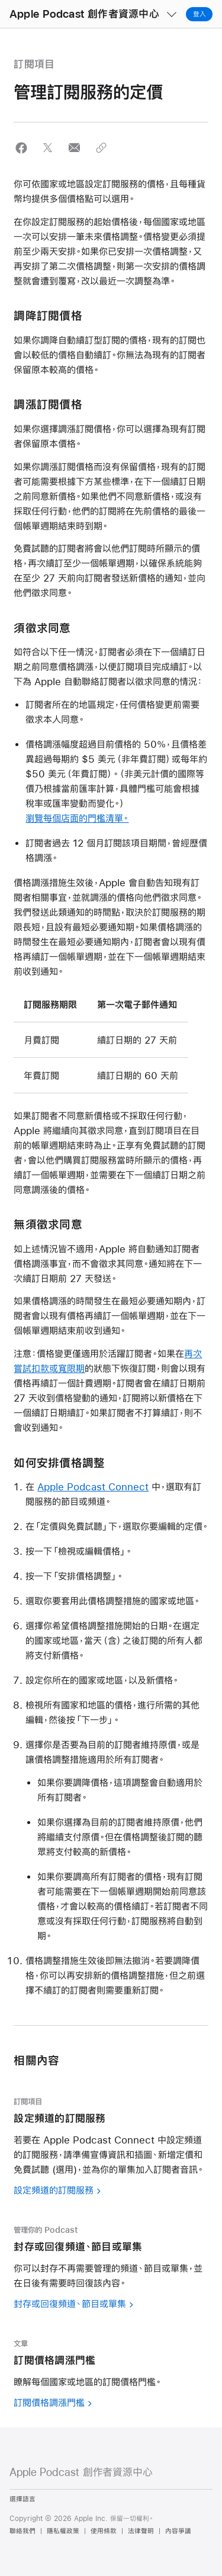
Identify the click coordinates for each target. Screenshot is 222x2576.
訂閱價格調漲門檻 (49, 2402)
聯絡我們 (22, 2531)
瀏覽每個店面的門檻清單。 (76, 818)
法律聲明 (141, 2531)
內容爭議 (178, 2531)
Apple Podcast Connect (93, 1486)
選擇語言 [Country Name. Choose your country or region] (22, 2499)
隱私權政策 (63, 2531)
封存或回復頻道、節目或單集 (70, 2304)
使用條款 (104, 2531)
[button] (0, 0)
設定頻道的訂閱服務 (54, 2190)
